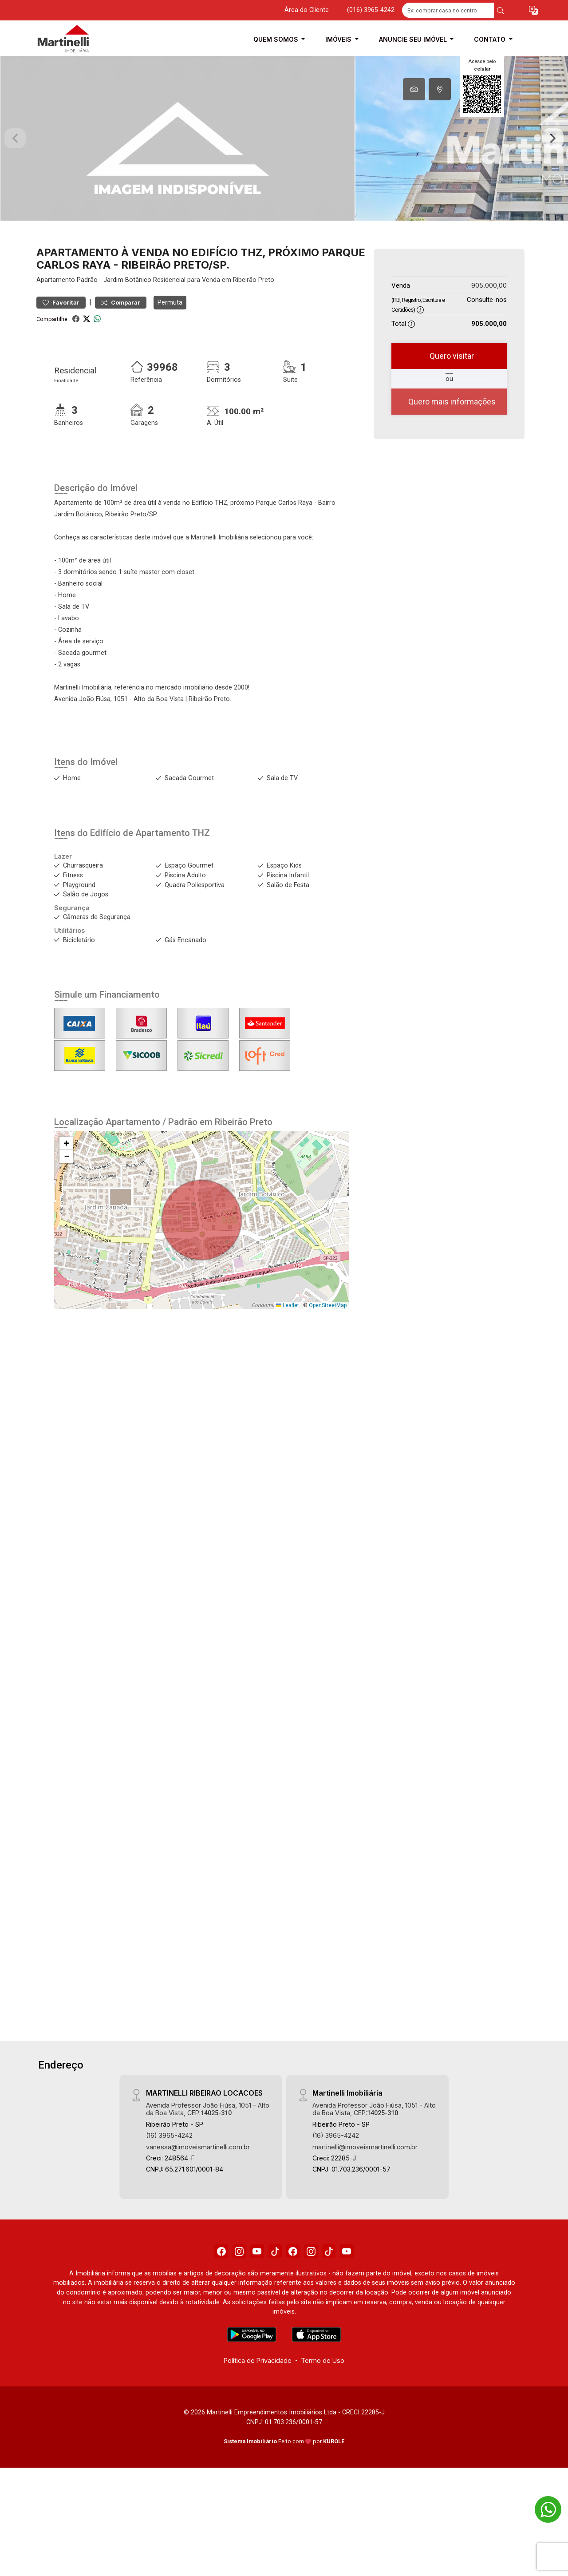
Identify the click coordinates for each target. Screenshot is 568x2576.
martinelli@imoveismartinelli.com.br (365, 2203)
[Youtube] (251, 2310)
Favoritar (61, 359)
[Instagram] (228, 2310)
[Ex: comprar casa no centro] (448, 10)
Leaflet (287, 1362)
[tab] (414, 89)
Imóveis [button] (339, 39)
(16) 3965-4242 (169, 2192)
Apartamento (55, 337)
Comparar (120, 359)
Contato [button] (490, 39)
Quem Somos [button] (276, 39)
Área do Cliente (306, 10)
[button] (533, 10)
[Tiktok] (273, 2310)
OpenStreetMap (328, 1362)
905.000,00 (489, 342)
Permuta (170, 359)
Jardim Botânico (127, 337)
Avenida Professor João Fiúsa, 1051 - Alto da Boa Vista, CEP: (207, 2165)
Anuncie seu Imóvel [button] (414, 39)
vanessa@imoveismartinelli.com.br (198, 2203)
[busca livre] (500, 10)
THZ (201, 889)
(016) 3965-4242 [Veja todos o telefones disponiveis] (370, 10)
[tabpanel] (284, 166)
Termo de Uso (322, 2421)
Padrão (87, 337)
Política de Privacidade (258, 2421)
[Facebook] (206, 2310)
